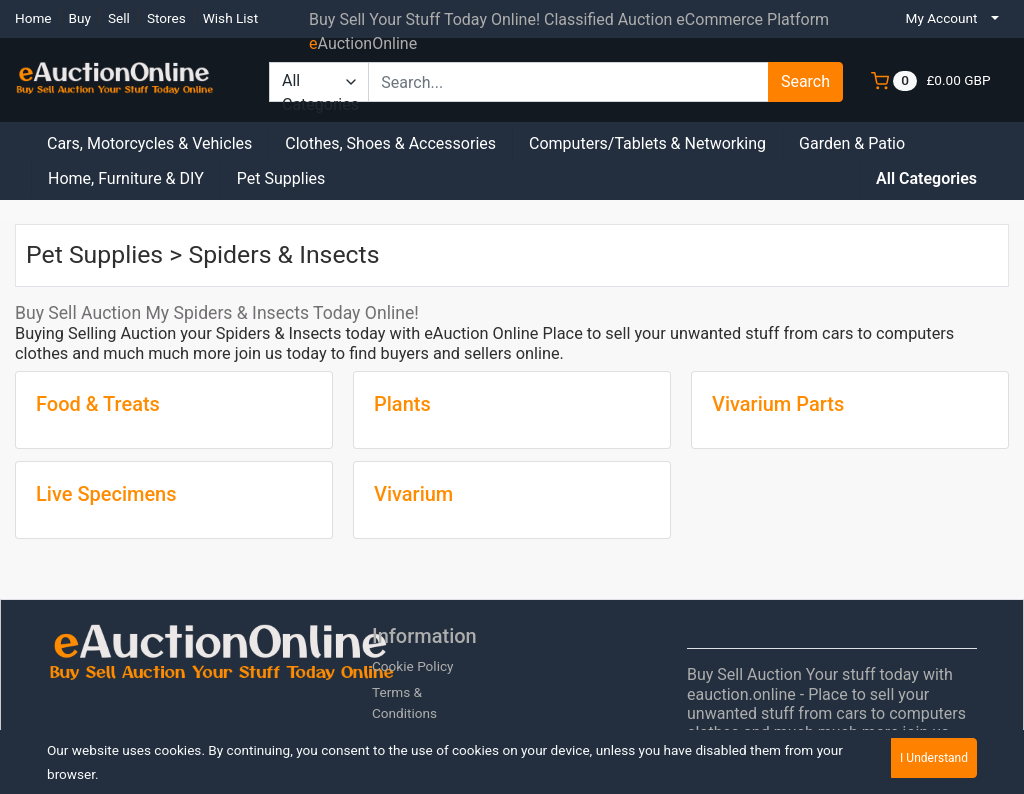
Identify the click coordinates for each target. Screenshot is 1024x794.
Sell (119, 18)
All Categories (926, 178)
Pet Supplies (281, 178)
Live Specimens (106, 494)
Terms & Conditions (404, 702)
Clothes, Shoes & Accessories (390, 143)
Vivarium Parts (778, 404)
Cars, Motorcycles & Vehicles (149, 143)
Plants (402, 404)
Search (805, 81)
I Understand (934, 758)
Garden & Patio (852, 143)
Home (33, 18)
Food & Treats (98, 404)
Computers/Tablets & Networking (647, 143)
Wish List (230, 18)
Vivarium (413, 494)
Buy (80, 18)
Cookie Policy (413, 666)
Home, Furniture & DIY (126, 178)
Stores (166, 18)
